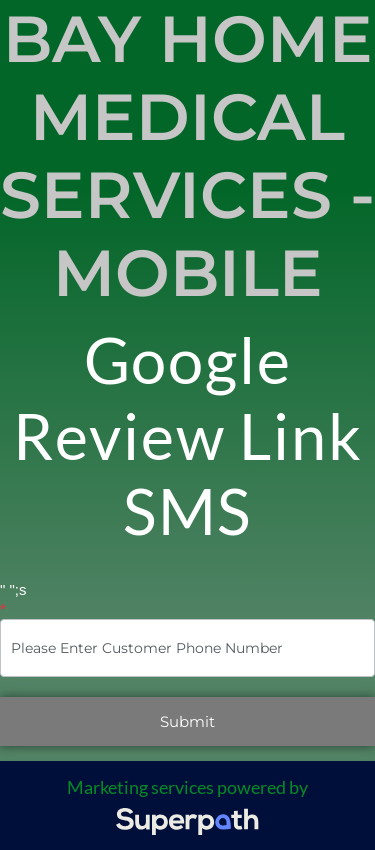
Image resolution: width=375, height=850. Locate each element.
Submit (187, 721)
